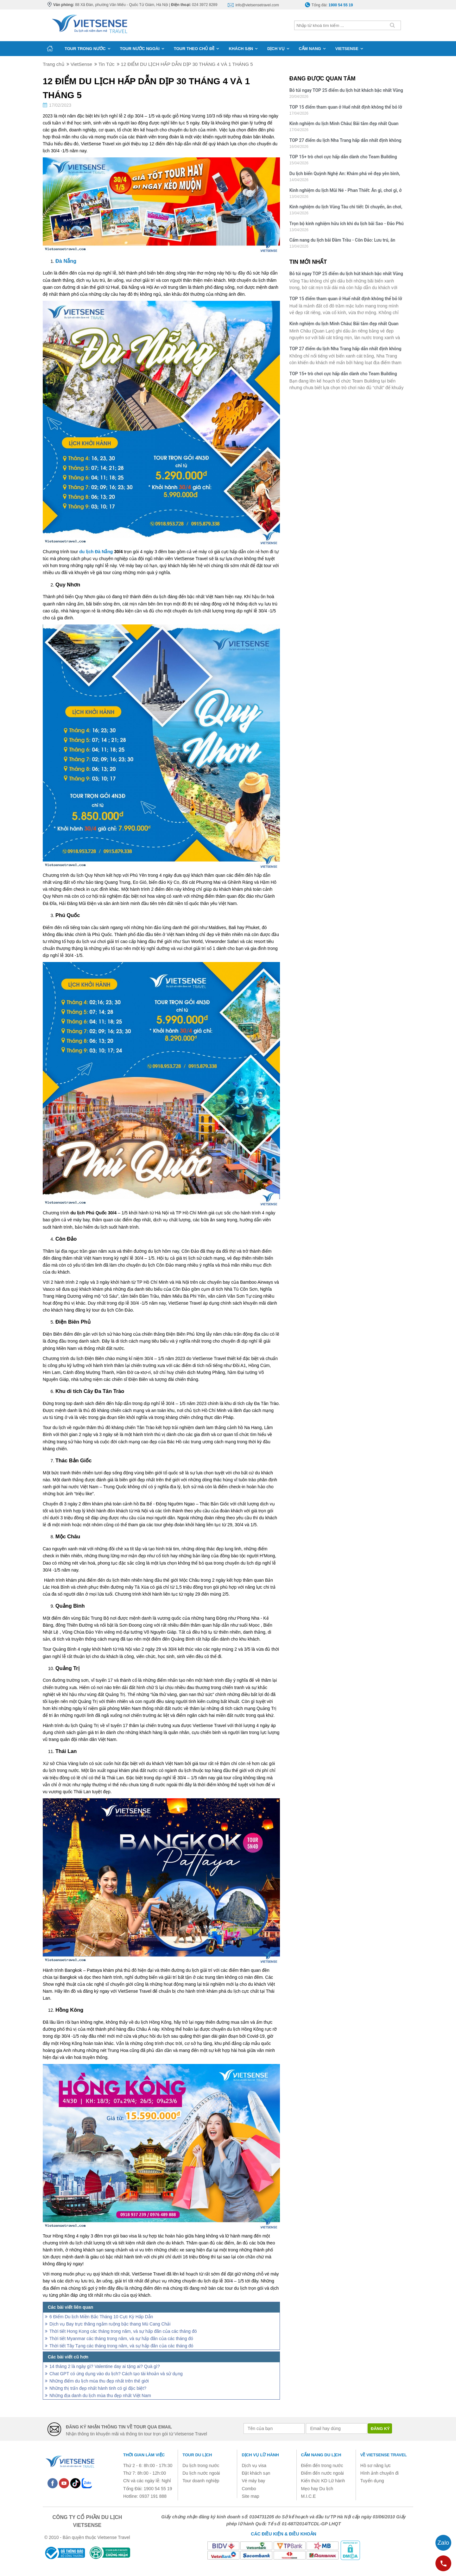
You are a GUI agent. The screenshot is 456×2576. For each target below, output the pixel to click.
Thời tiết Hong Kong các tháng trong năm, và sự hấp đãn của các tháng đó (123, 2331)
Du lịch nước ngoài (201, 2473)
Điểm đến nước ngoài (322, 2473)
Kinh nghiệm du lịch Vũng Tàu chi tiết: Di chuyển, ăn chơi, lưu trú (345, 207)
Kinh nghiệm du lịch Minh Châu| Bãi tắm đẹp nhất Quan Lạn (344, 124)
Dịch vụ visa (254, 2465)
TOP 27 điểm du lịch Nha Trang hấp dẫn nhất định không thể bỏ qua (345, 141)
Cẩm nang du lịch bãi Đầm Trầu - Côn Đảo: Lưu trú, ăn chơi (342, 240)
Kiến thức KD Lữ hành (323, 2480)
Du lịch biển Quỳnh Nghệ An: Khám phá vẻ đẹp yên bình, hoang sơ (344, 174)
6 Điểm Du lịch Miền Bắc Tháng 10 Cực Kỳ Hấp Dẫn (101, 2316)
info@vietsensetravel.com (257, 5)
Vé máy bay (253, 2480)
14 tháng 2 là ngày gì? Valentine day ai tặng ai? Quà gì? (104, 2366)
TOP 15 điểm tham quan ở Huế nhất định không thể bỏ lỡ (345, 107)
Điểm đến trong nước (322, 2465)
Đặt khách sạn (256, 2473)
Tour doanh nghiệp (200, 2480)
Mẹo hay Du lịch (317, 2488)
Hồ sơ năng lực (375, 2465)
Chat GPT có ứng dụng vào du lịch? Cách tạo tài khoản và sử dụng (116, 2373)
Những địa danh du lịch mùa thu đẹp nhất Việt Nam (100, 2395)
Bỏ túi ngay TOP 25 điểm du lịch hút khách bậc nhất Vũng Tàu (346, 91)
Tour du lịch (197, 2455)
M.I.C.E (308, 2496)
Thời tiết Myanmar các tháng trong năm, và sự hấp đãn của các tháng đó (121, 2338)
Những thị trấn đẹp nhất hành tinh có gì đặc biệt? (97, 2388)
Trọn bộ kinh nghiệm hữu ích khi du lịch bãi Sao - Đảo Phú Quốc (346, 224)
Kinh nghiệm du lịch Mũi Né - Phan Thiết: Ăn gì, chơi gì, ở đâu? (345, 191)
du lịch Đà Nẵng (96, 551)
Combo (249, 2488)
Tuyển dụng (372, 2480)
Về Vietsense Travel (383, 2455)
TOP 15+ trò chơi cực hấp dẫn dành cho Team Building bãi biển (343, 157)
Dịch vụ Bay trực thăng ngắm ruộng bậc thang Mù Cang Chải (109, 2323)
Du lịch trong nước (200, 2465)
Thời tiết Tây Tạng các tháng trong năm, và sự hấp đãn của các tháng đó (121, 2345)
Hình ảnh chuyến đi (379, 2473)
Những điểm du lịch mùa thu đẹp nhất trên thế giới (99, 2380)
